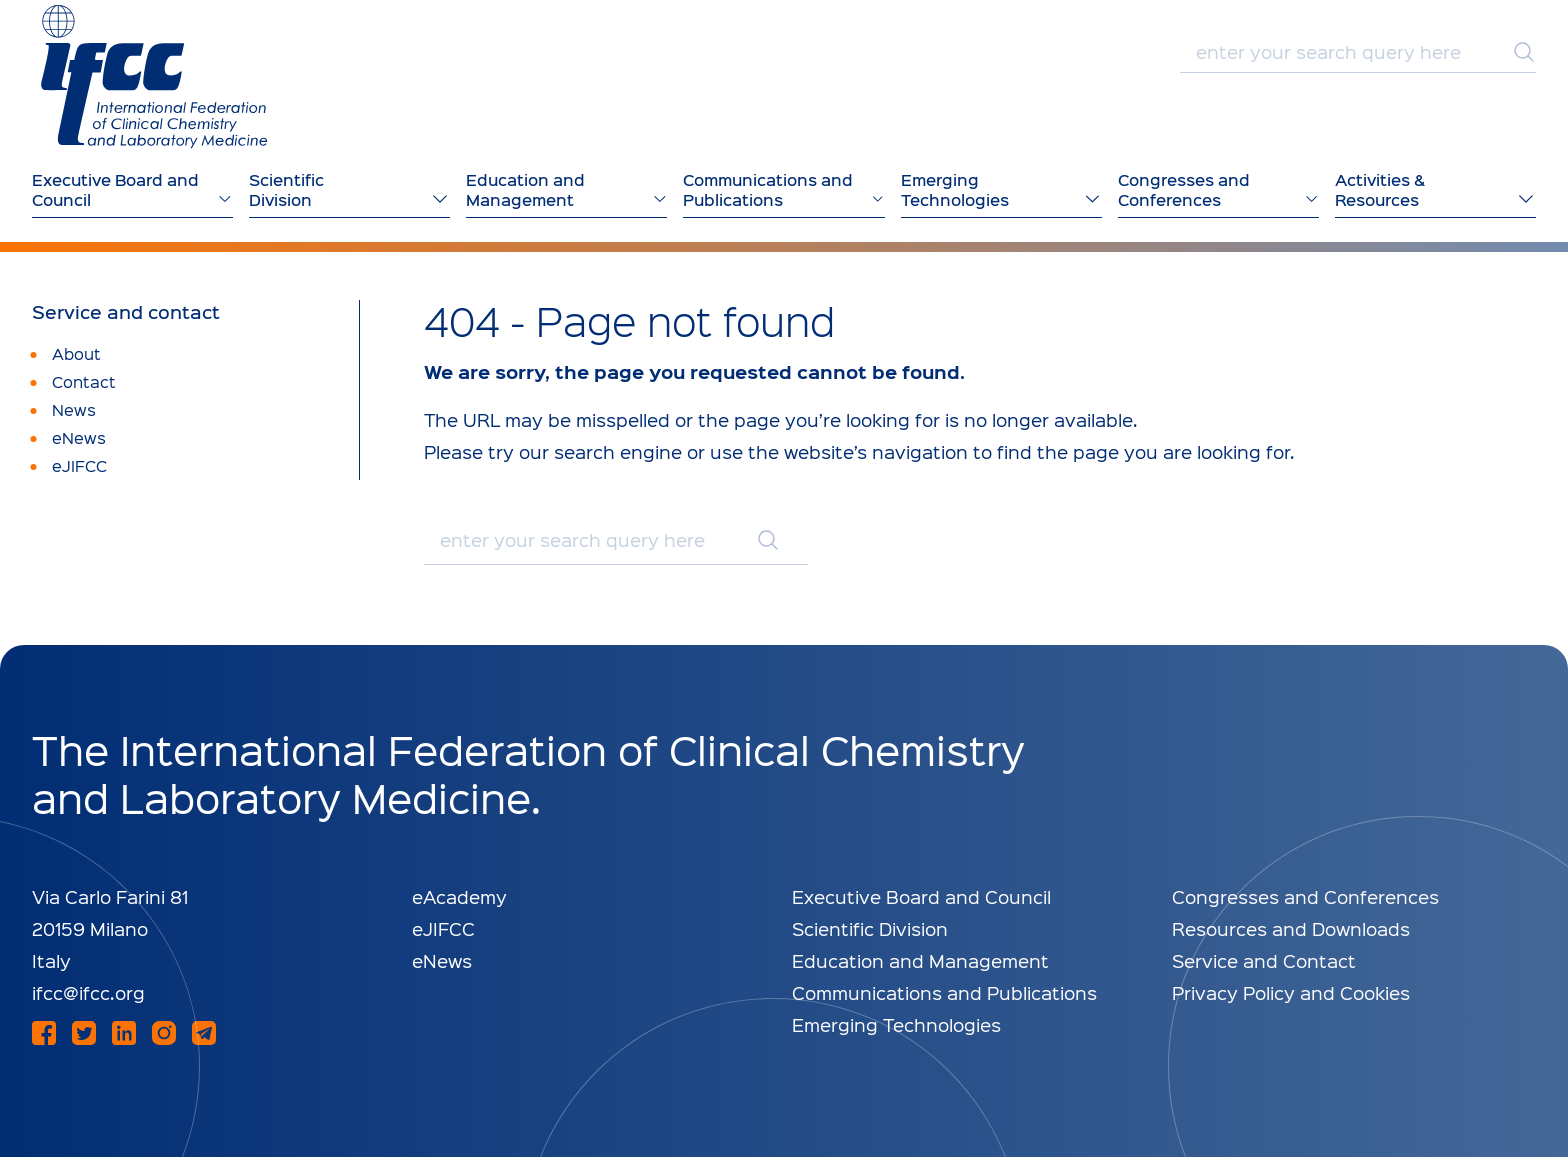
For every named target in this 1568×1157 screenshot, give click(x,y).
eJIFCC (443, 928)
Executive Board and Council (921, 896)
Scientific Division (870, 928)
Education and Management (920, 960)
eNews (442, 960)
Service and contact (126, 312)
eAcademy (459, 896)
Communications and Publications (944, 992)
